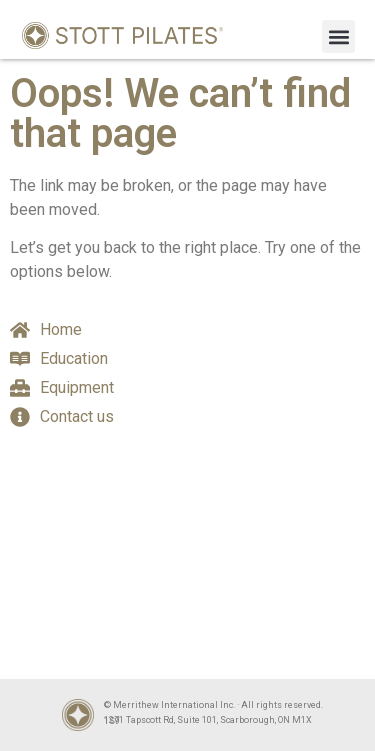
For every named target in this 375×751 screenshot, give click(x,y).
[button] (338, 36)
